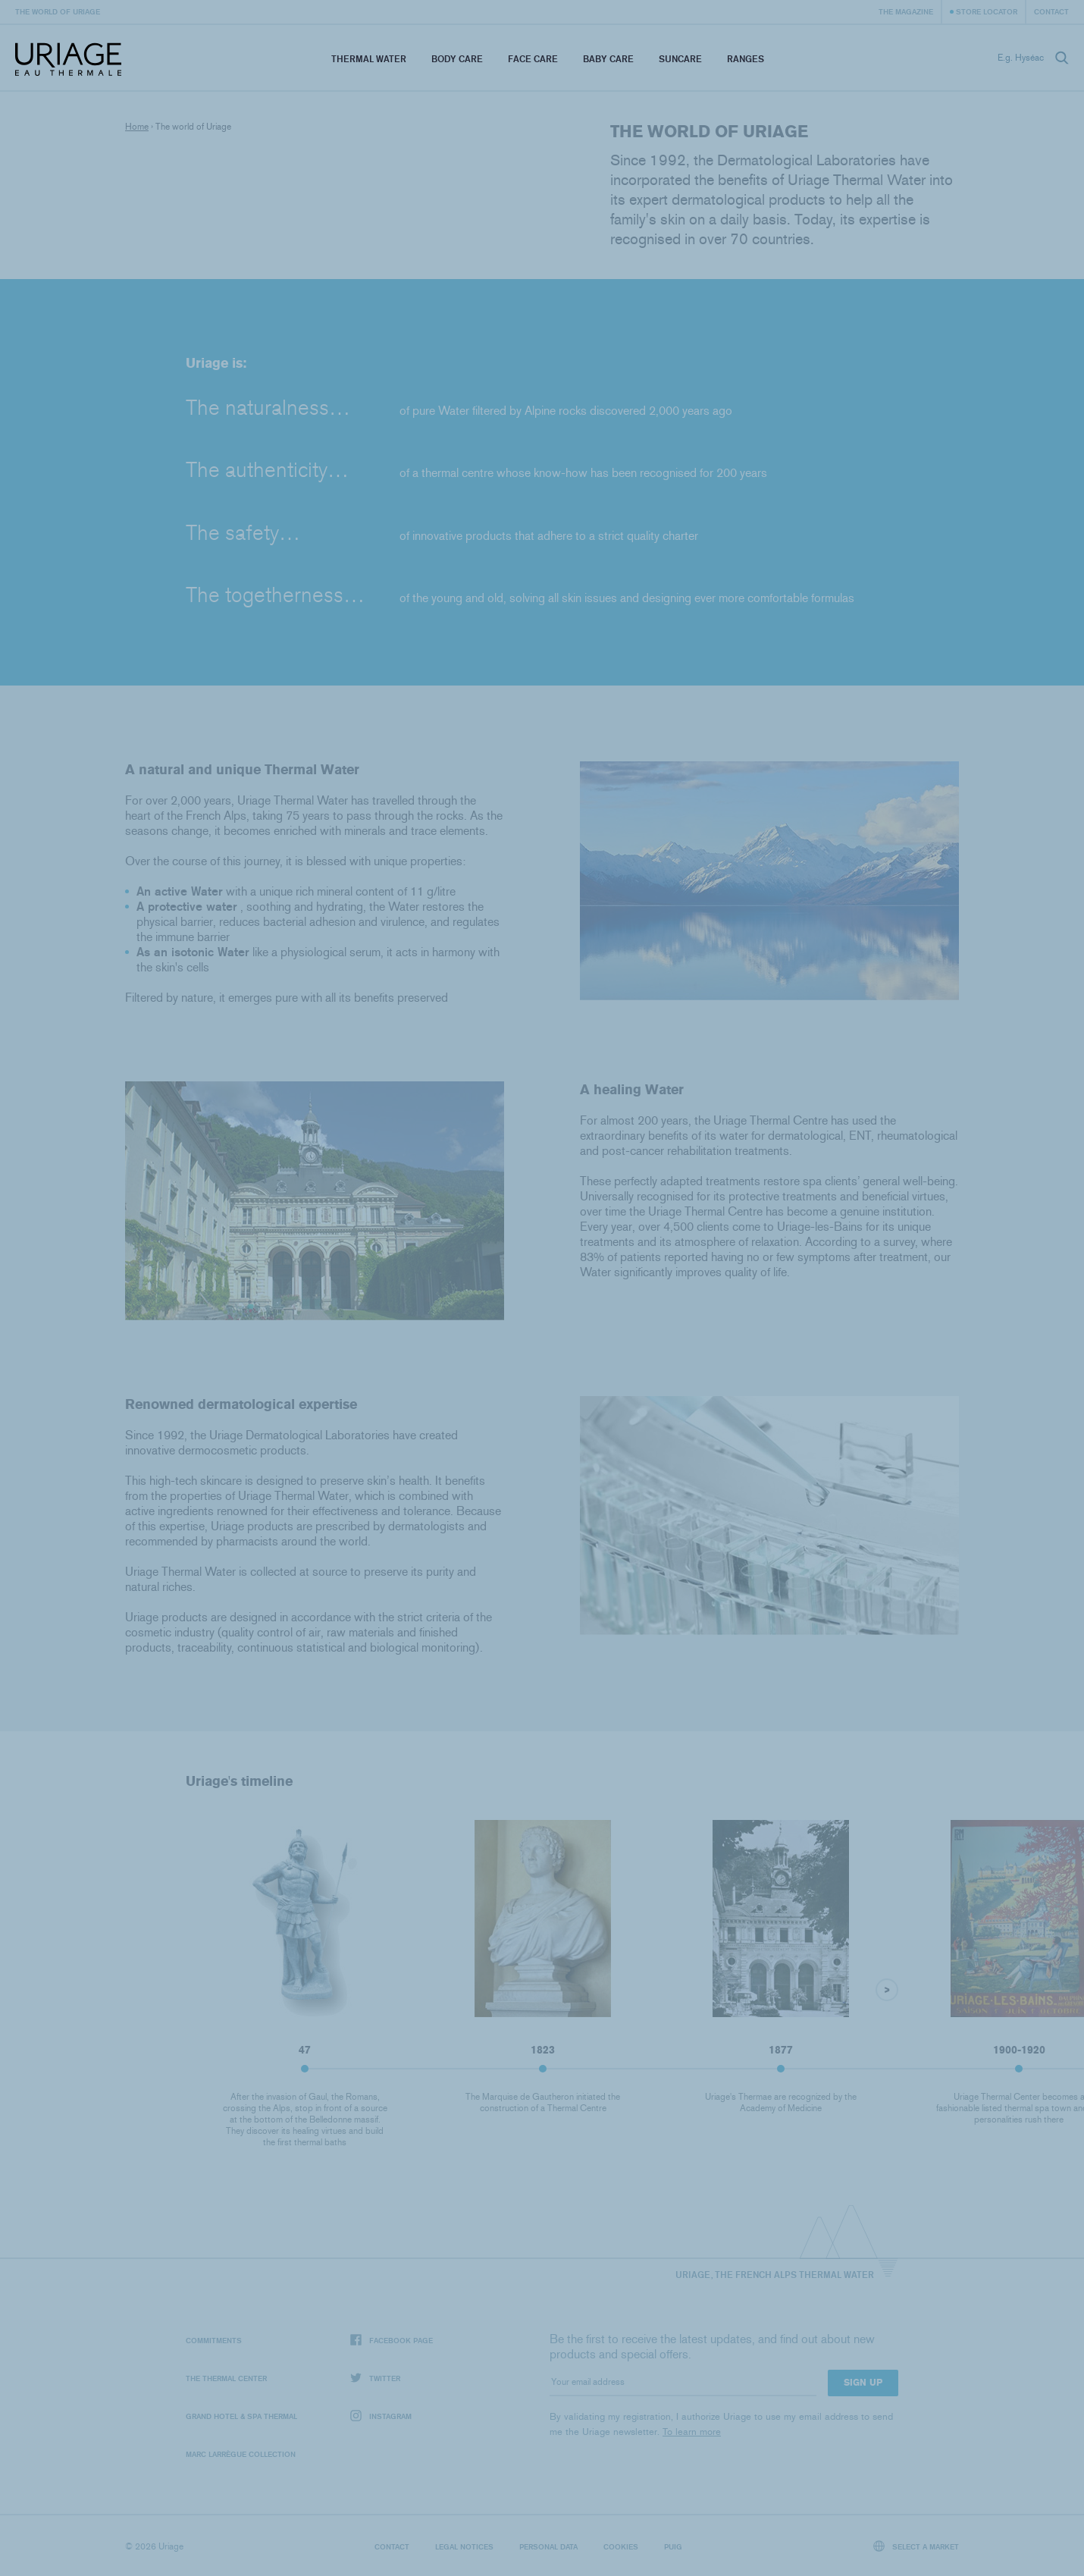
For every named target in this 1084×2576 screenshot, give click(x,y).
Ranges (745, 58)
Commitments (214, 2340)
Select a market (916, 2546)
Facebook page (391, 2340)
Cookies (620, 2546)
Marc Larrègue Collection (241, 2453)
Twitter (375, 2378)
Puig (673, 2546)
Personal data (548, 2546)
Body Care (457, 58)
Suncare (680, 58)
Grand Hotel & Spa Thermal (241, 2416)
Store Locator (986, 11)
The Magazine (906, 11)
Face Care (533, 58)
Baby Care (608, 58)
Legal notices (464, 2546)
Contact (1051, 11)
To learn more (692, 2431)
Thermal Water (368, 58)
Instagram (381, 2416)
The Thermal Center (226, 2378)
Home (137, 126)
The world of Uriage (57, 11)
